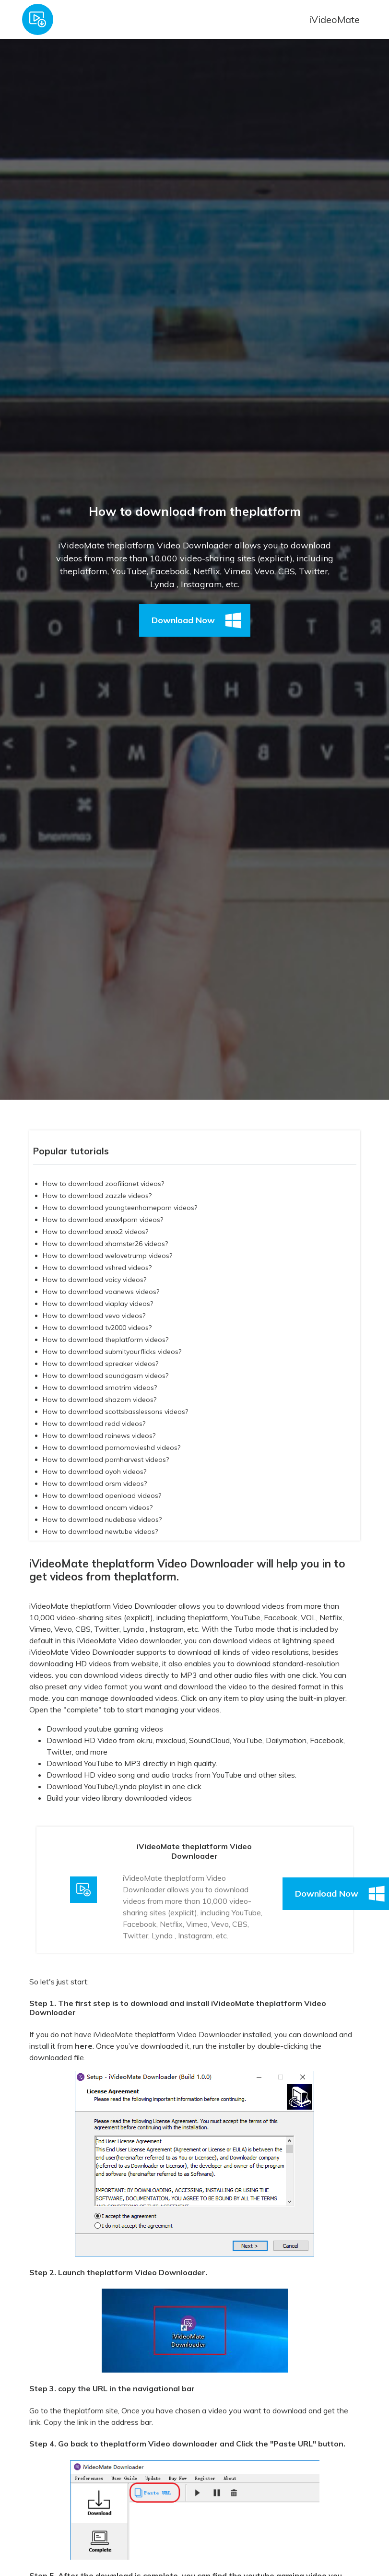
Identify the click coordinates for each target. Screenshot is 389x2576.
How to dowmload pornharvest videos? (106, 1459)
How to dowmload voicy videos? (94, 1279)
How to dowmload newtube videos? (100, 1531)
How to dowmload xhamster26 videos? (105, 1243)
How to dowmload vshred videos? (97, 1267)
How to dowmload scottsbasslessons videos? (115, 1411)
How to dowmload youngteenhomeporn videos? (120, 1207)
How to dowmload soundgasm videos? (105, 1375)
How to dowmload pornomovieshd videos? (111, 1447)
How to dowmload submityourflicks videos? (112, 1351)
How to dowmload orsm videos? (95, 1483)
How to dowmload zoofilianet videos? (103, 1183)
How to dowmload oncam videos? (98, 1507)
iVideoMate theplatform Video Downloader (103, 1606)
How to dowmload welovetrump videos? (107, 1255)
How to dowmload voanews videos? (101, 1291)
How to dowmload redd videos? (94, 1423)
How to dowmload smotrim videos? (100, 1387)
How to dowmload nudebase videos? (102, 1519)
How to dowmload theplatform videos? (105, 1339)
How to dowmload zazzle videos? (97, 1195)
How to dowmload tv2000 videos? (97, 1327)
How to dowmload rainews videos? (99, 1435)
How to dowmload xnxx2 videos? (95, 1231)
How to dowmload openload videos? (102, 1495)
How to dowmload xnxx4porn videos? (103, 1219)
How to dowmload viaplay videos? (98, 1303)
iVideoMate (334, 19)
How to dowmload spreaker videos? (100, 1363)
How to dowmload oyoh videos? (94, 1471)
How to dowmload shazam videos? (99, 1399)
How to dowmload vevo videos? (94, 1315)
